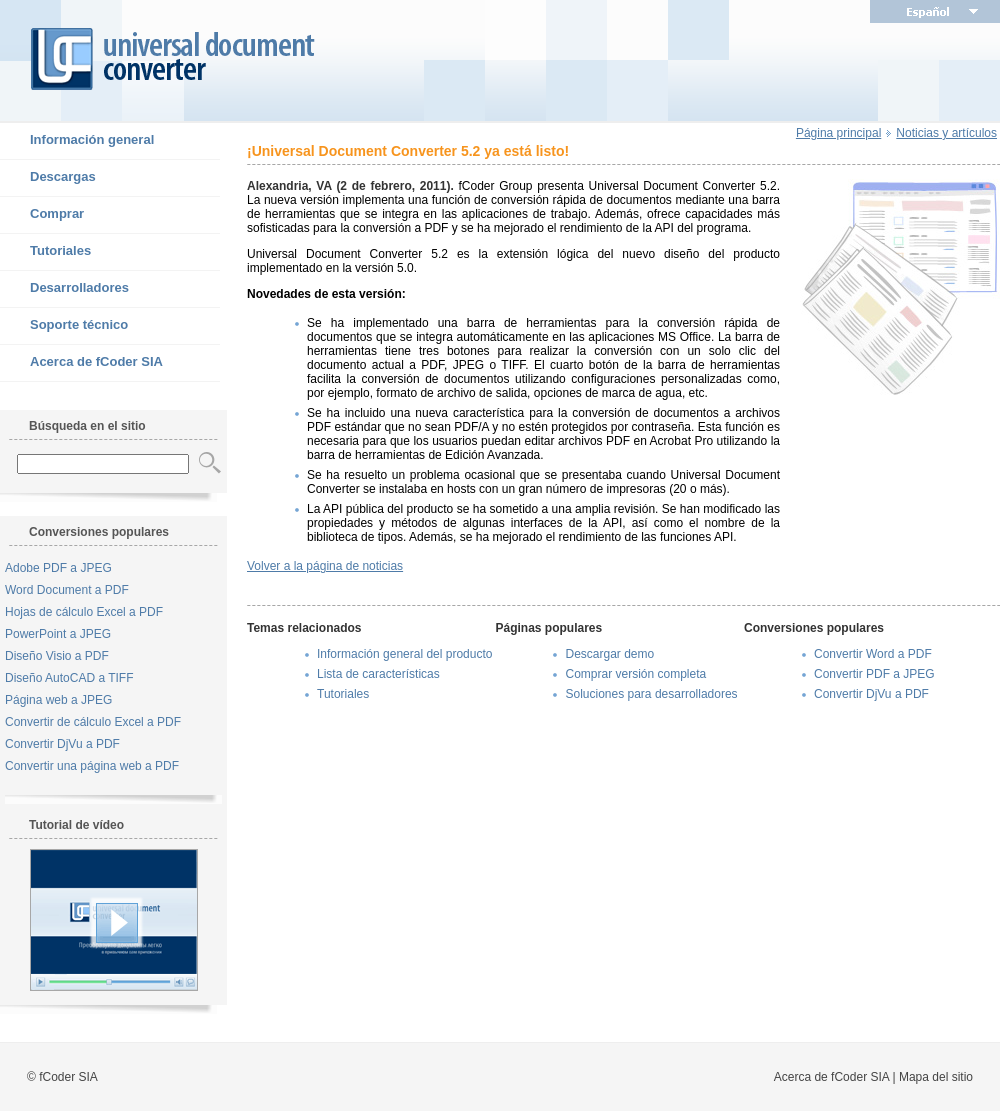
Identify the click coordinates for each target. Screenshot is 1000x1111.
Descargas (48, 178)
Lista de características (378, 674)
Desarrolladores (64, 289)
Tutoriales (45, 252)
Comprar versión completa (635, 674)
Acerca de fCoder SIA (81, 363)
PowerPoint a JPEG (58, 634)
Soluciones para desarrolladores (651, 694)
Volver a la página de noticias (325, 566)
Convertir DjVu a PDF (62, 744)
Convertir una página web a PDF (92, 766)
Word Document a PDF (67, 590)
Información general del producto (404, 654)
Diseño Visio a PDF (57, 656)
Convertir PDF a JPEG (874, 674)
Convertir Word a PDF (873, 654)
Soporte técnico (64, 326)
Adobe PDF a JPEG (58, 568)
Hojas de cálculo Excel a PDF (84, 612)
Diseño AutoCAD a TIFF (69, 678)
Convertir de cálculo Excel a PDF (93, 722)
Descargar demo (609, 654)
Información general (77, 141)
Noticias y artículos (946, 133)
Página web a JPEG (58, 700)
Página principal (838, 133)
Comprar (42, 215)
